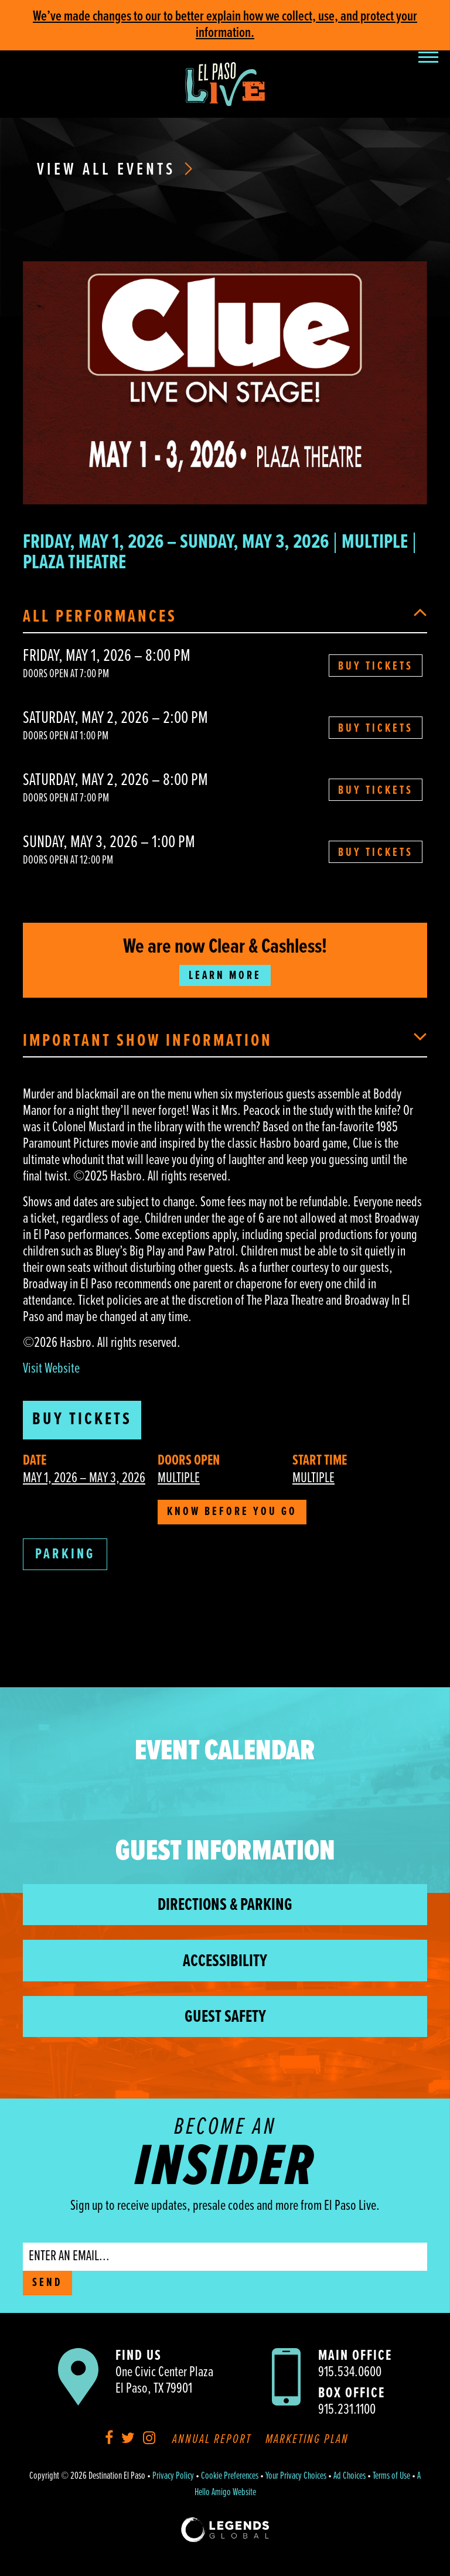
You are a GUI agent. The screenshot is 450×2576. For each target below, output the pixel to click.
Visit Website (51, 1369)
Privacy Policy (173, 2476)
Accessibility (225, 1961)
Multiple (179, 1478)
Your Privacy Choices (295, 2476)
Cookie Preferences (229, 2476)
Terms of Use (391, 2476)
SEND (47, 2283)
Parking (65, 1554)
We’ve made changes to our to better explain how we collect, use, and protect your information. (225, 25)
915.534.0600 (349, 2372)
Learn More (225, 976)
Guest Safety (225, 2017)
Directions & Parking (225, 1905)
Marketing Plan (307, 2439)
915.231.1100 (347, 2410)
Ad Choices (349, 2476)
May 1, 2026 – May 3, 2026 (84, 1478)
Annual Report (211, 2439)
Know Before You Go (232, 1512)
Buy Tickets (375, 666)
